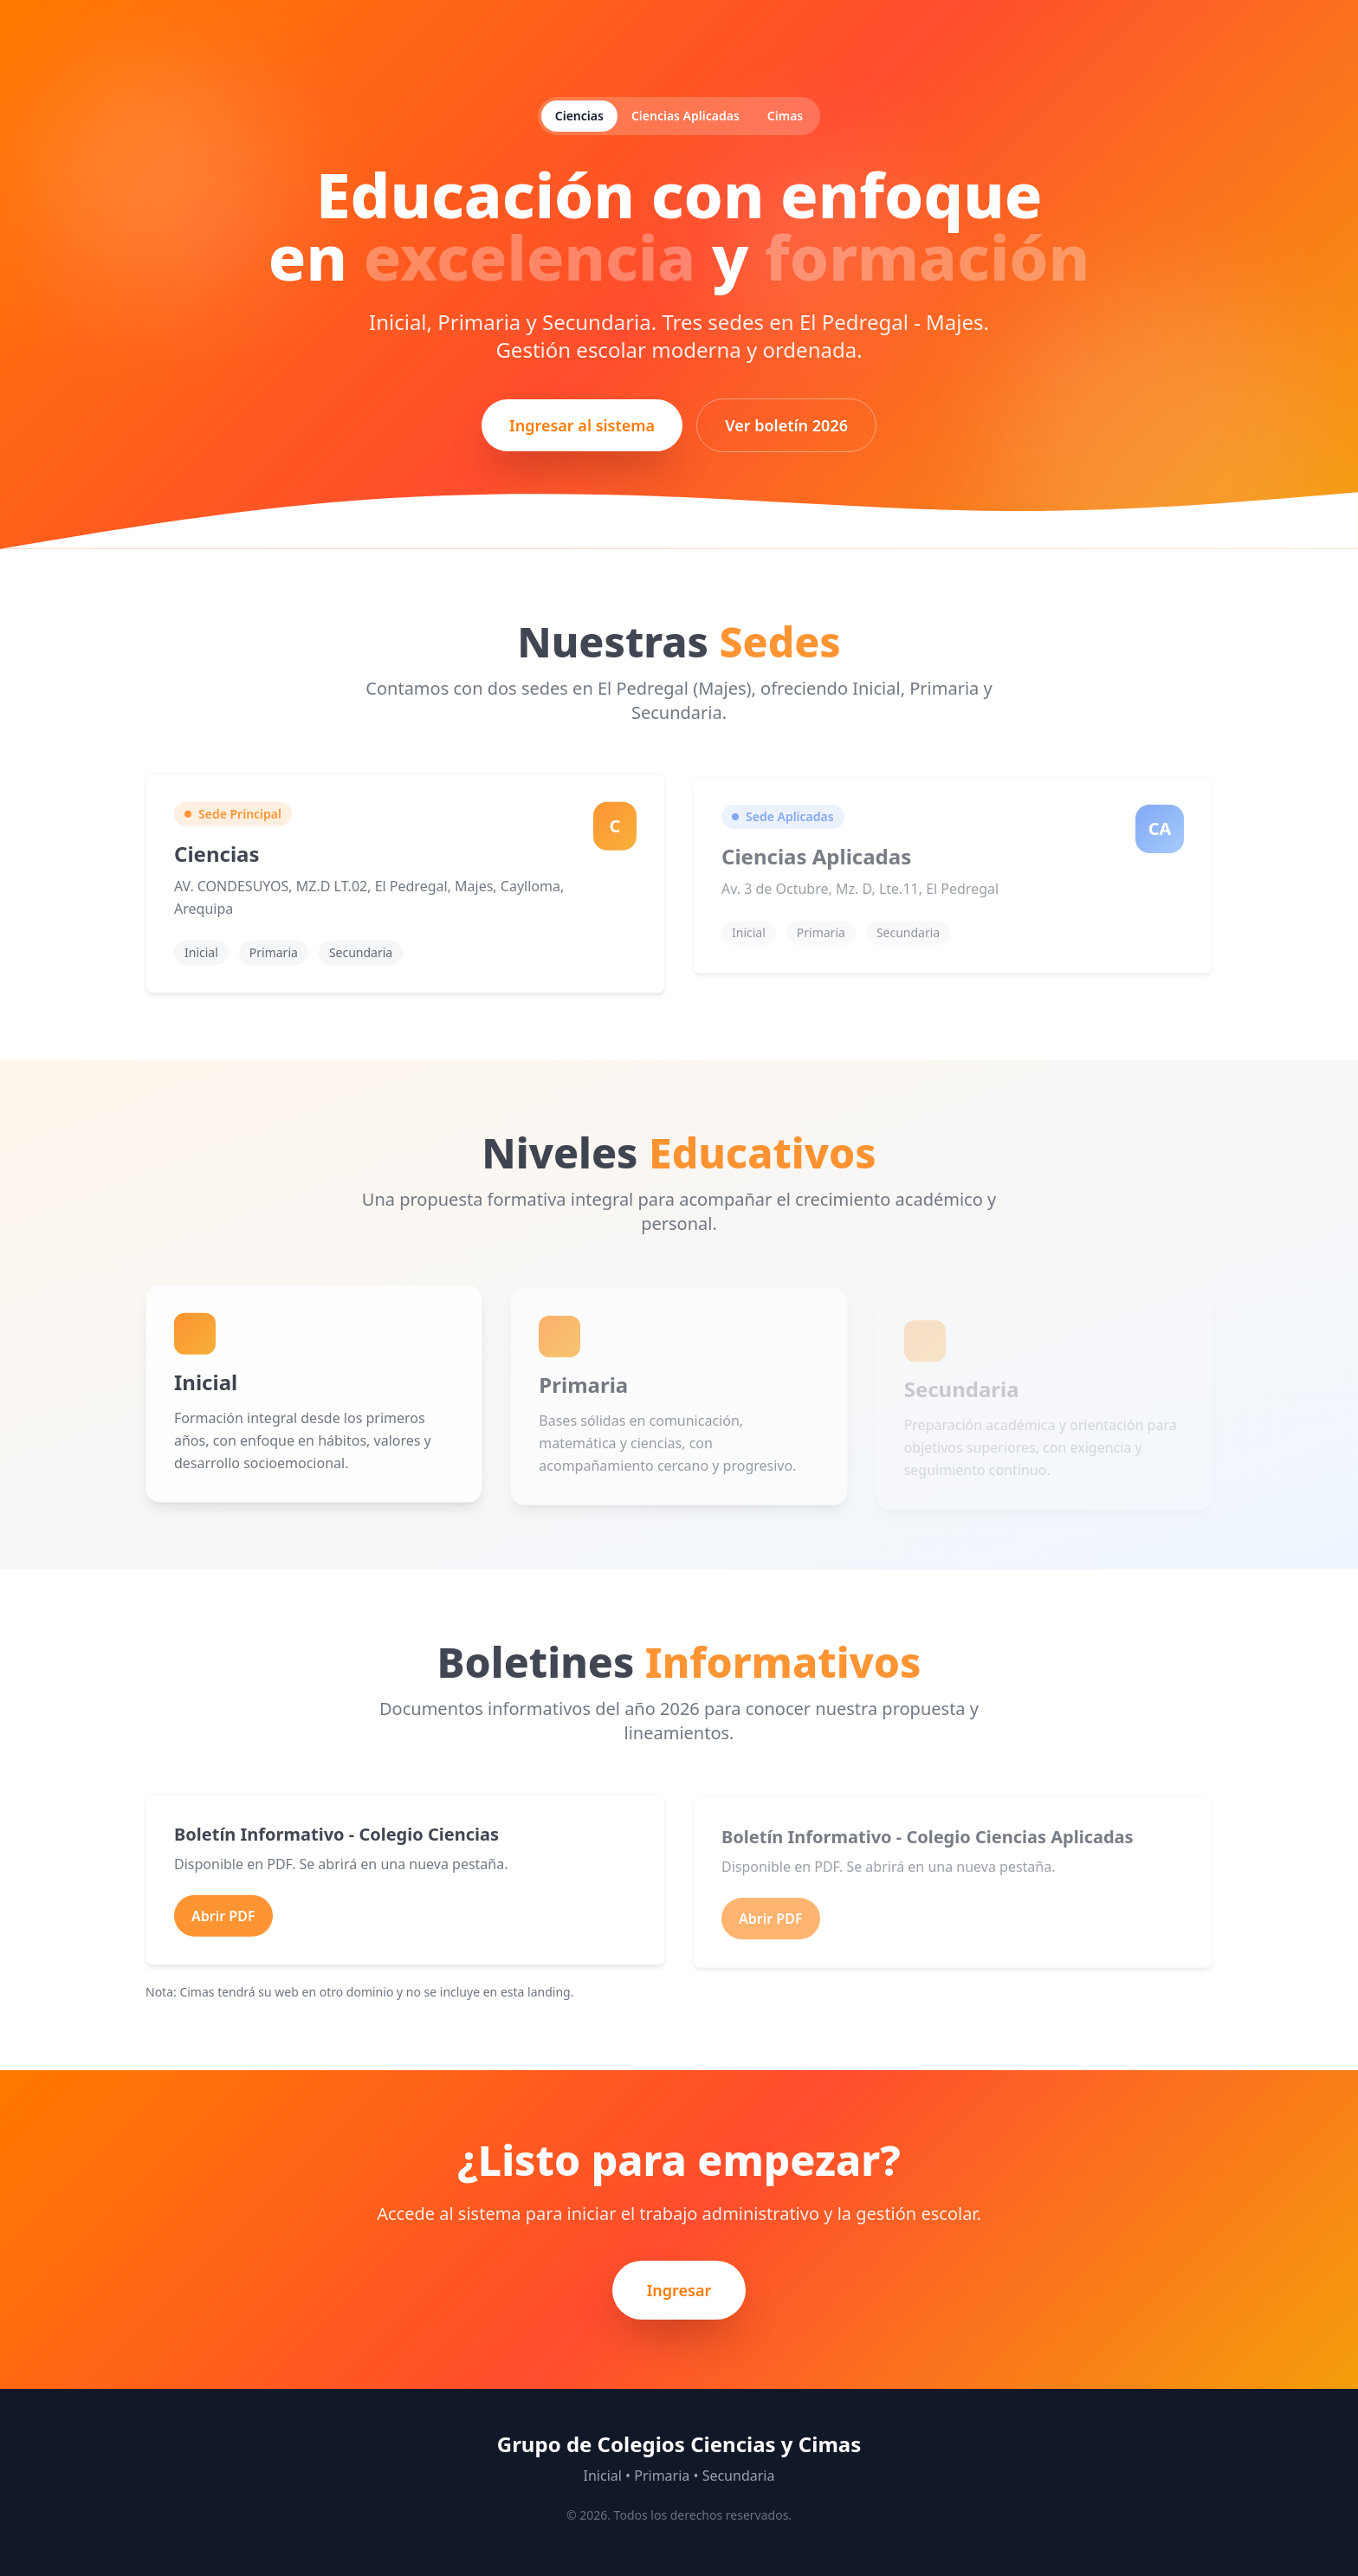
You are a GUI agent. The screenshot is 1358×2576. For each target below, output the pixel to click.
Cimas (785, 115)
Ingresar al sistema (582, 425)
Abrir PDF (223, 1917)
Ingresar (679, 2290)
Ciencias (579, 115)
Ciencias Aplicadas (685, 115)
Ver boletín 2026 (786, 425)
